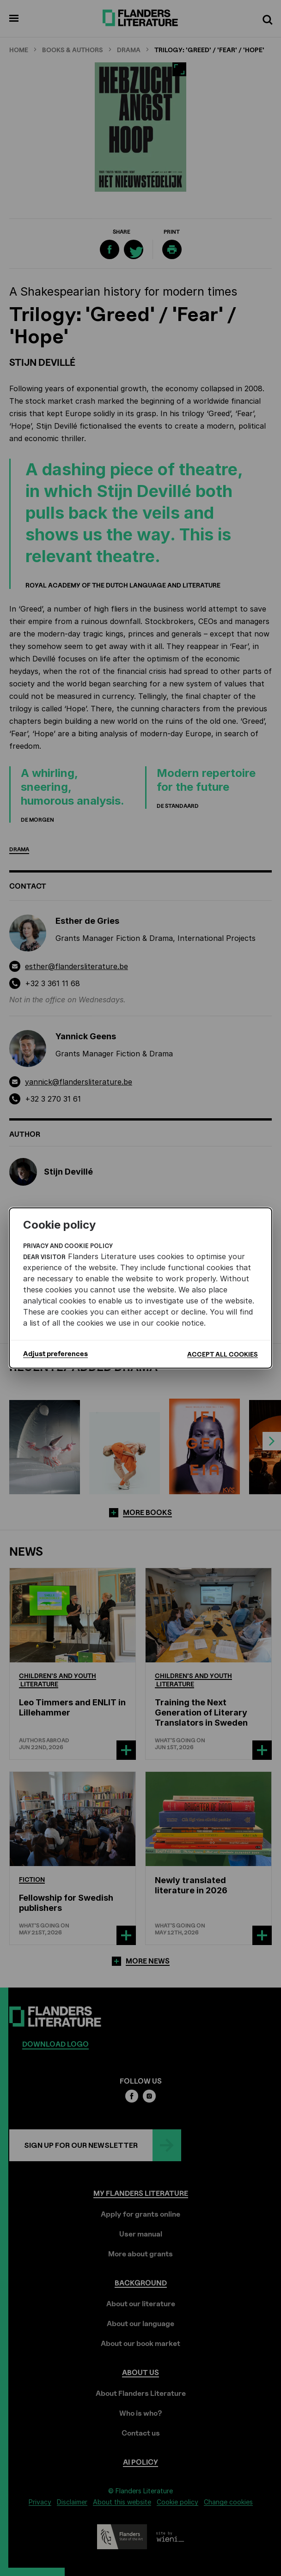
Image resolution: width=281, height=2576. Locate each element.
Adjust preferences (55, 1354)
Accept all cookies (222, 1354)
